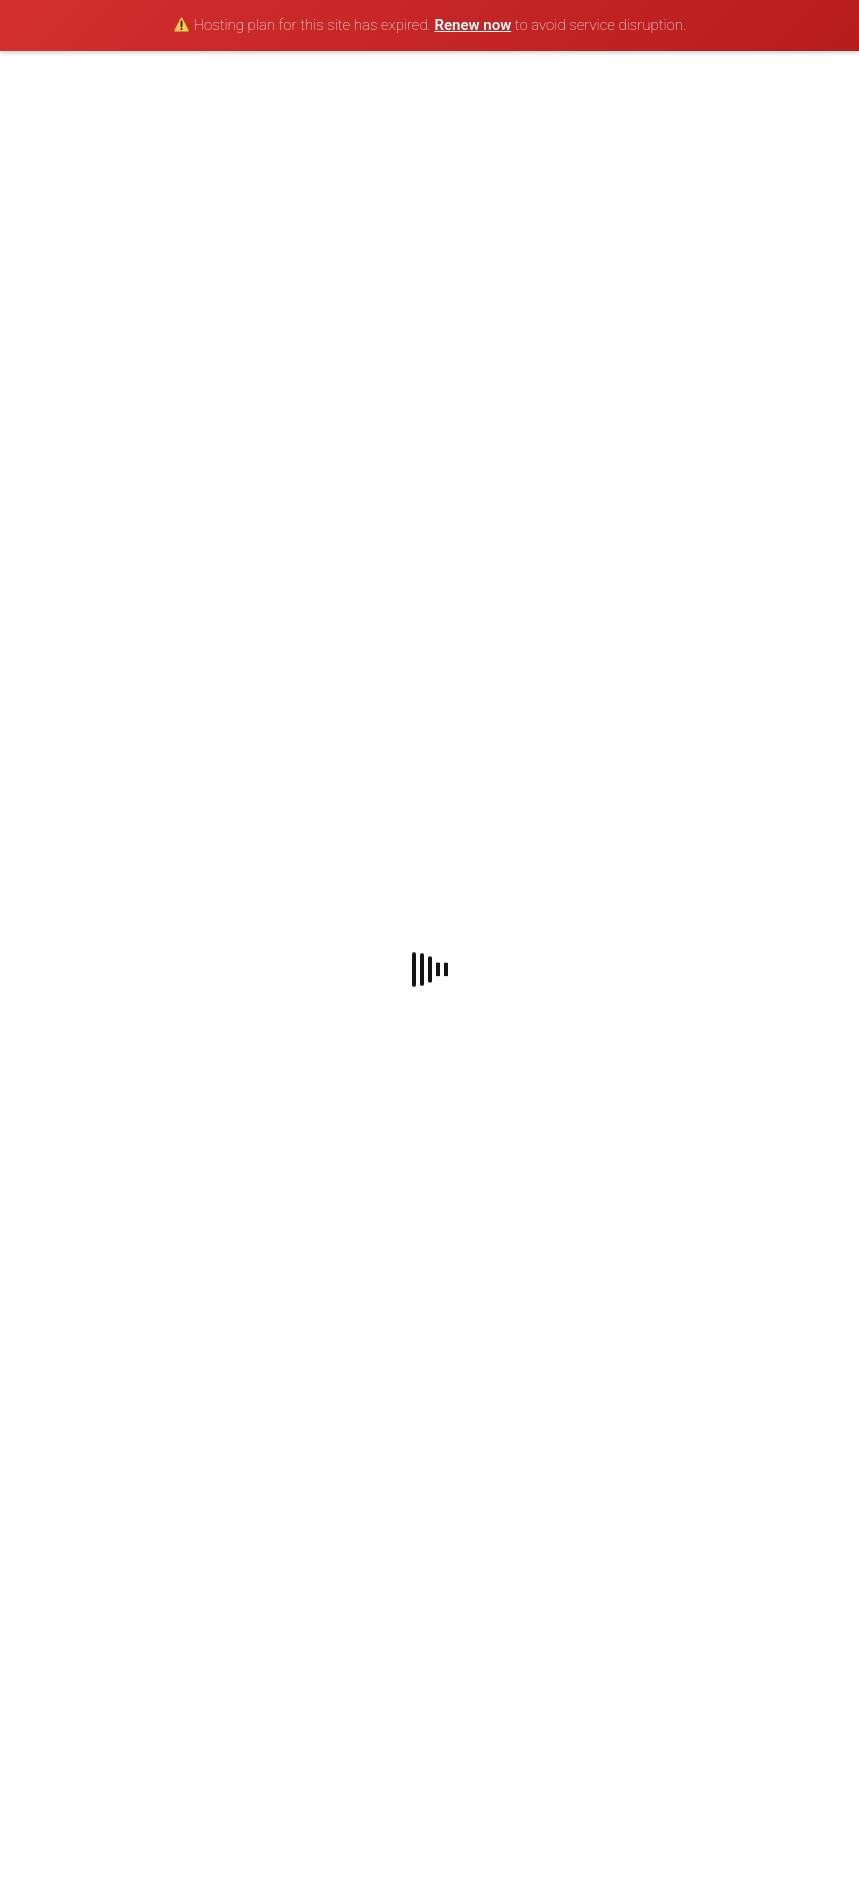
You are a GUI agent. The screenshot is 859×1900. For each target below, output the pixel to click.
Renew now (472, 25)
